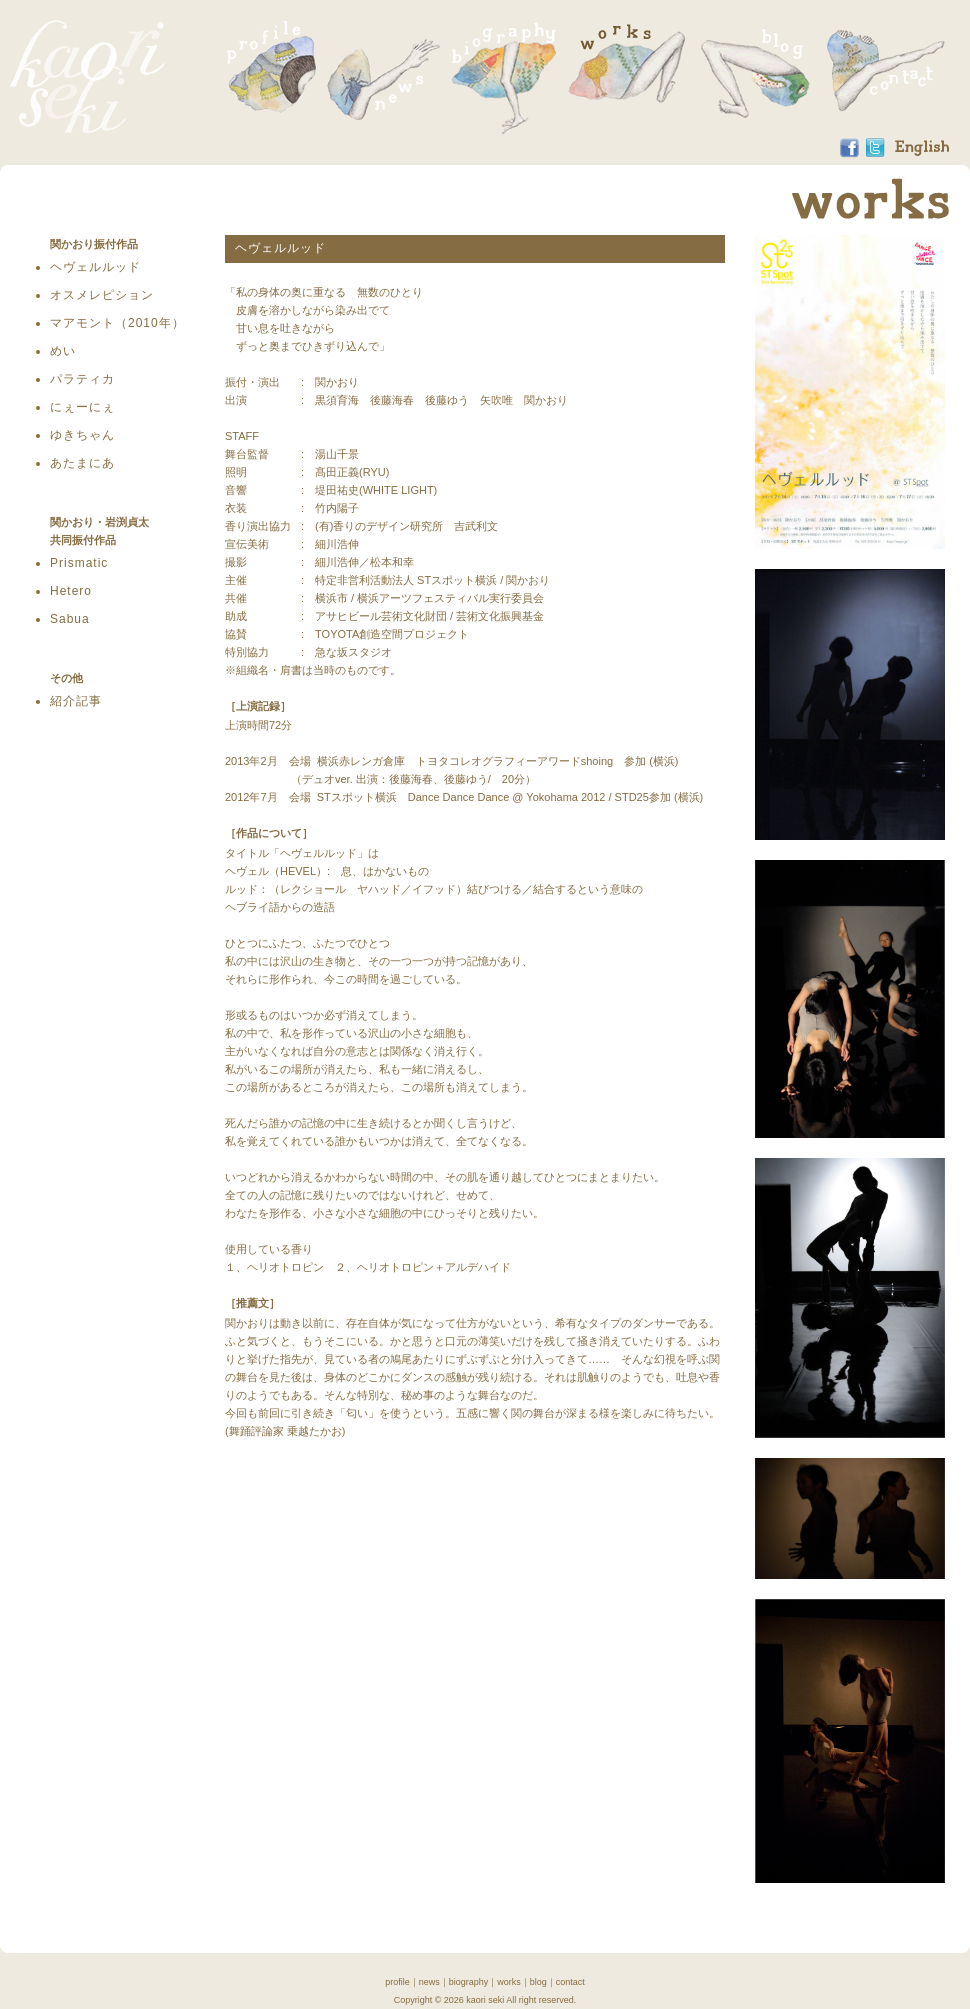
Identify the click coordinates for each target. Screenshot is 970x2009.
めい (63, 351)
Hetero (71, 591)
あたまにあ (82, 463)
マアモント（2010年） (117, 323)
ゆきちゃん (82, 435)
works (509, 1982)
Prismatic (79, 563)
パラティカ (82, 379)
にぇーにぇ (82, 407)
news (429, 1982)
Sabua (70, 619)
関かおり (87, 76)
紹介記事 (76, 701)
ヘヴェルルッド (95, 267)
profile (397, 1982)
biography (469, 1982)
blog (538, 1982)
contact (570, 1982)
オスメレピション (102, 295)
